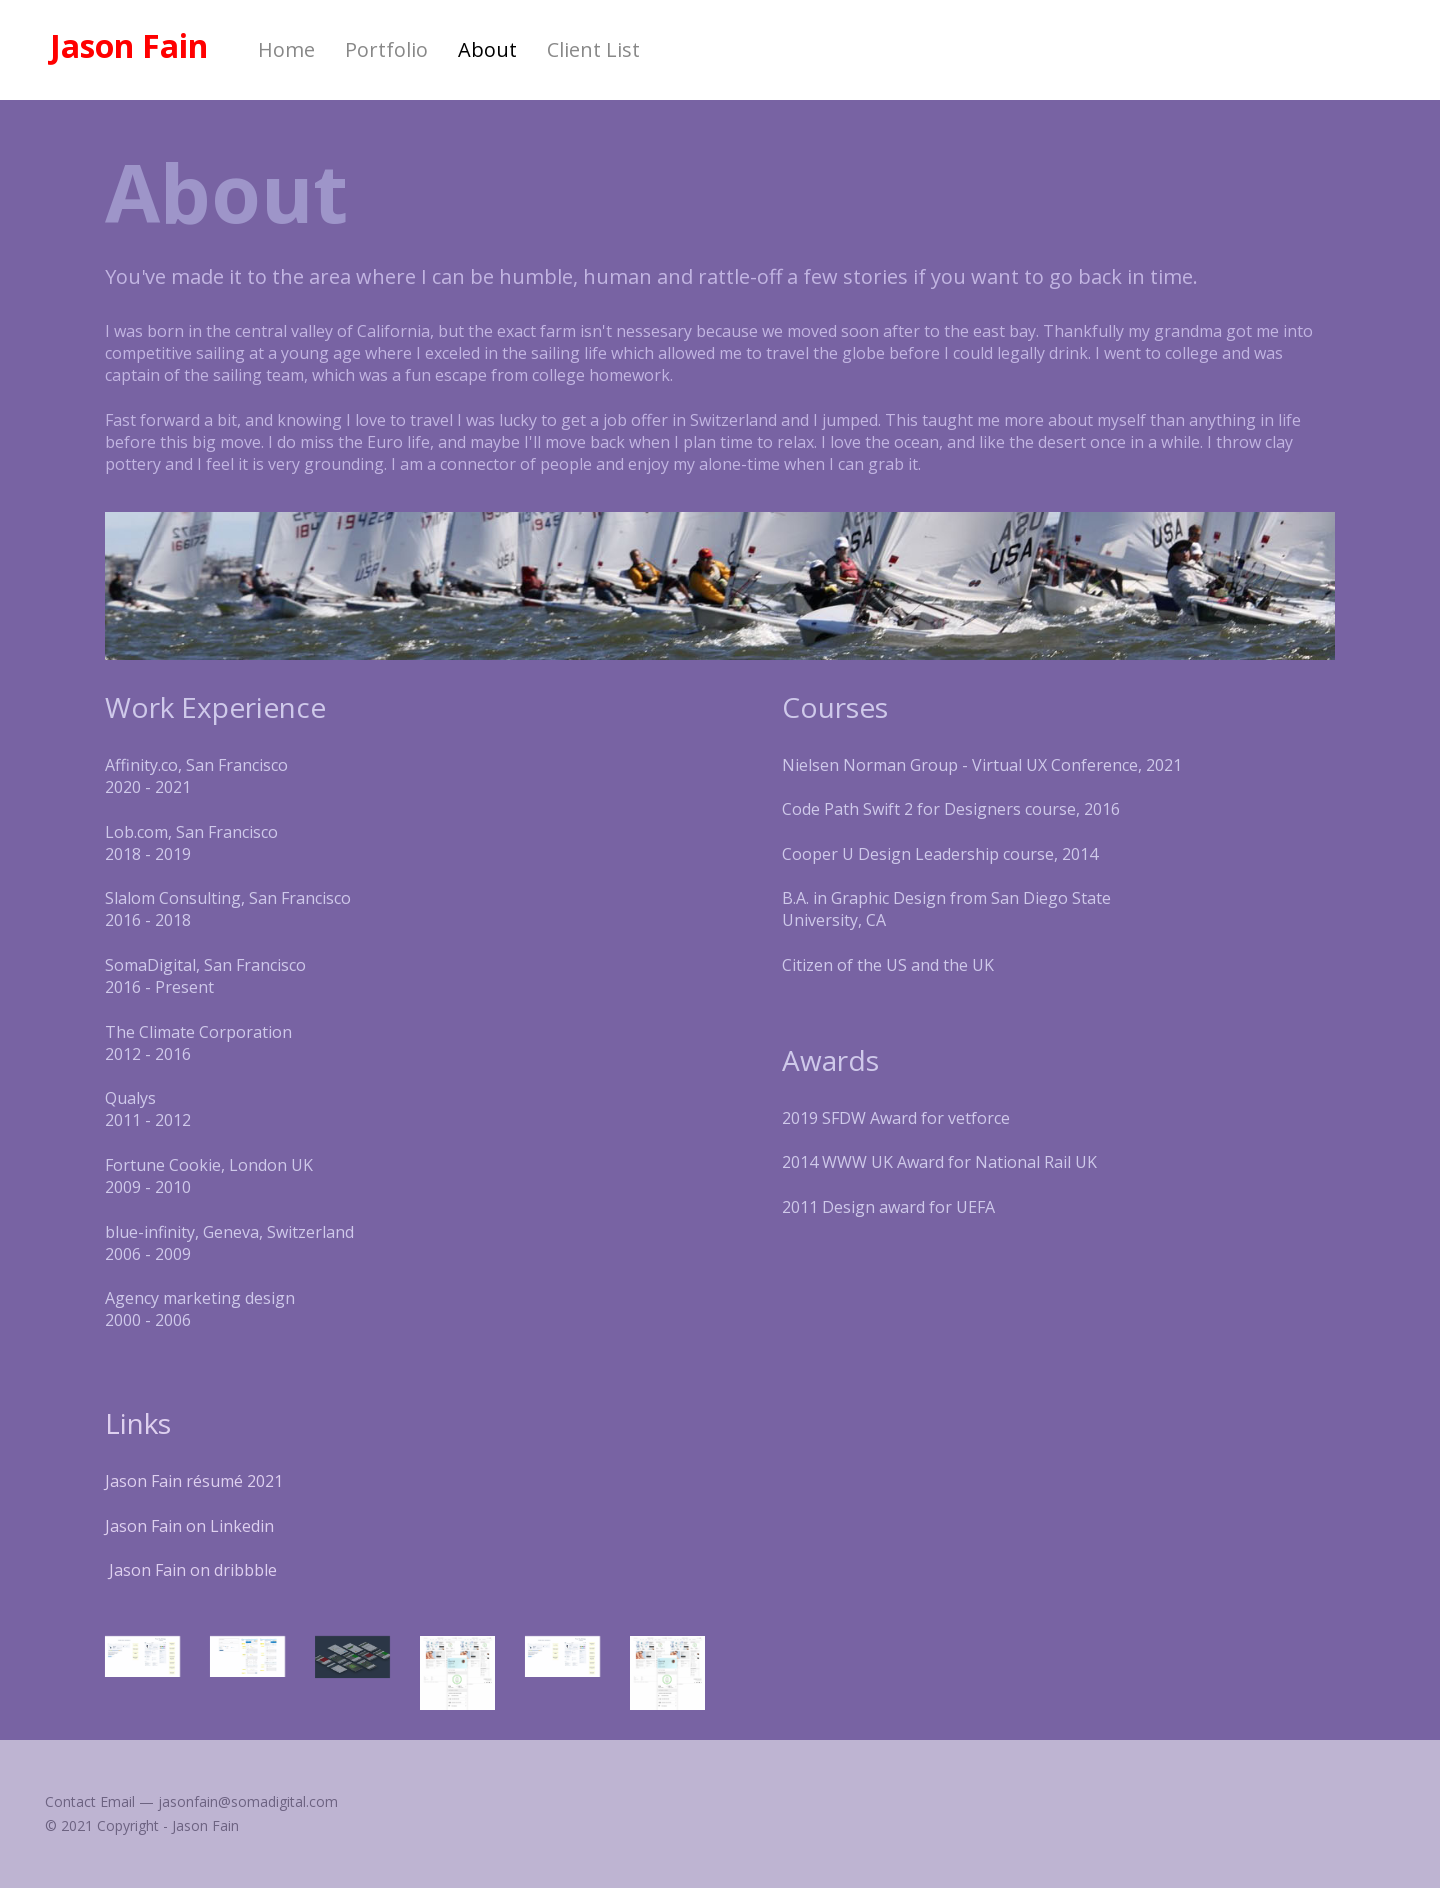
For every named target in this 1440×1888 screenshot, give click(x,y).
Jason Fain (129, 46)
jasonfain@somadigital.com (248, 1801)
